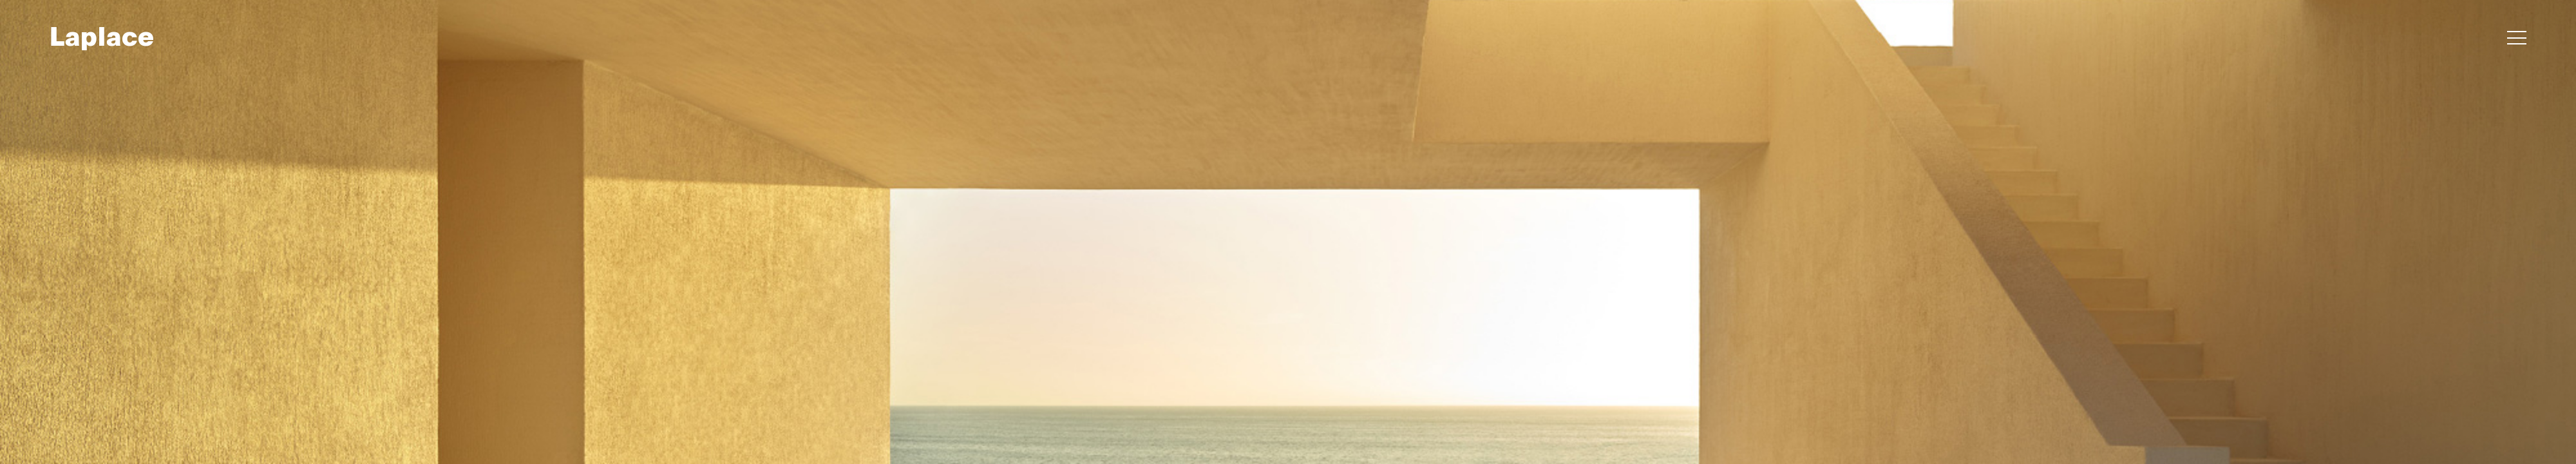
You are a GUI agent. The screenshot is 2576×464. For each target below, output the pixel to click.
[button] (2516, 38)
